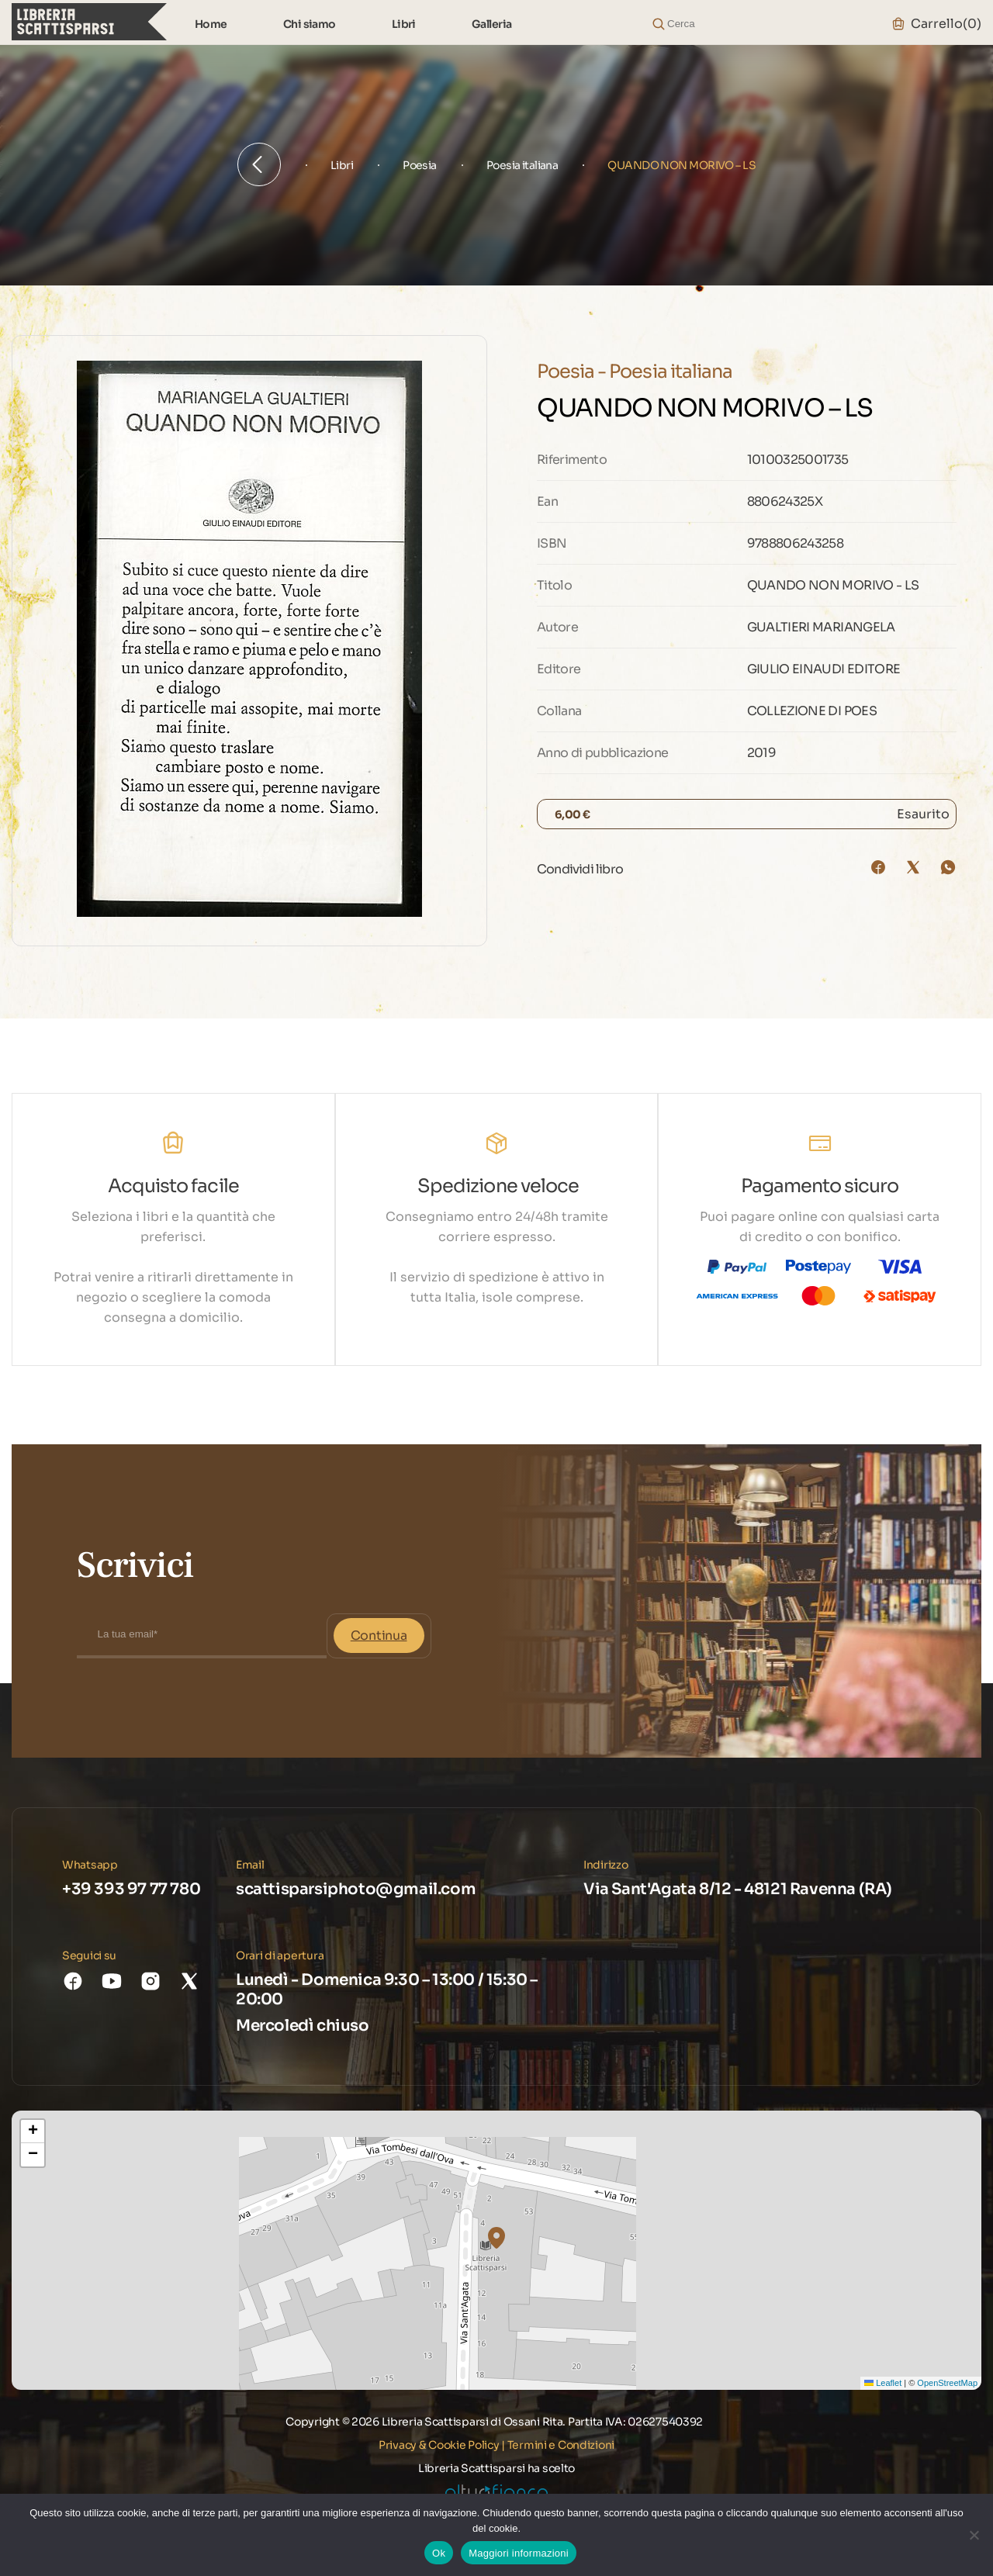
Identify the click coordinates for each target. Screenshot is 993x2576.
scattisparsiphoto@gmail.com (356, 1889)
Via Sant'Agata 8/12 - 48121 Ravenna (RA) (737, 1889)
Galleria (492, 24)
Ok (438, 2553)
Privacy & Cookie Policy (439, 2445)
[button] (496, 2237)
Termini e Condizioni (560, 2445)
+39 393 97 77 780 (131, 1889)
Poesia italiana (522, 165)
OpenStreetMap (947, 2383)
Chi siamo (309, 24)
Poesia (420, 165)
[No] (973, 2535)
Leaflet (882, 2383)
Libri (404, 24)
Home (211, 24)
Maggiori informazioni (519, 2553)
